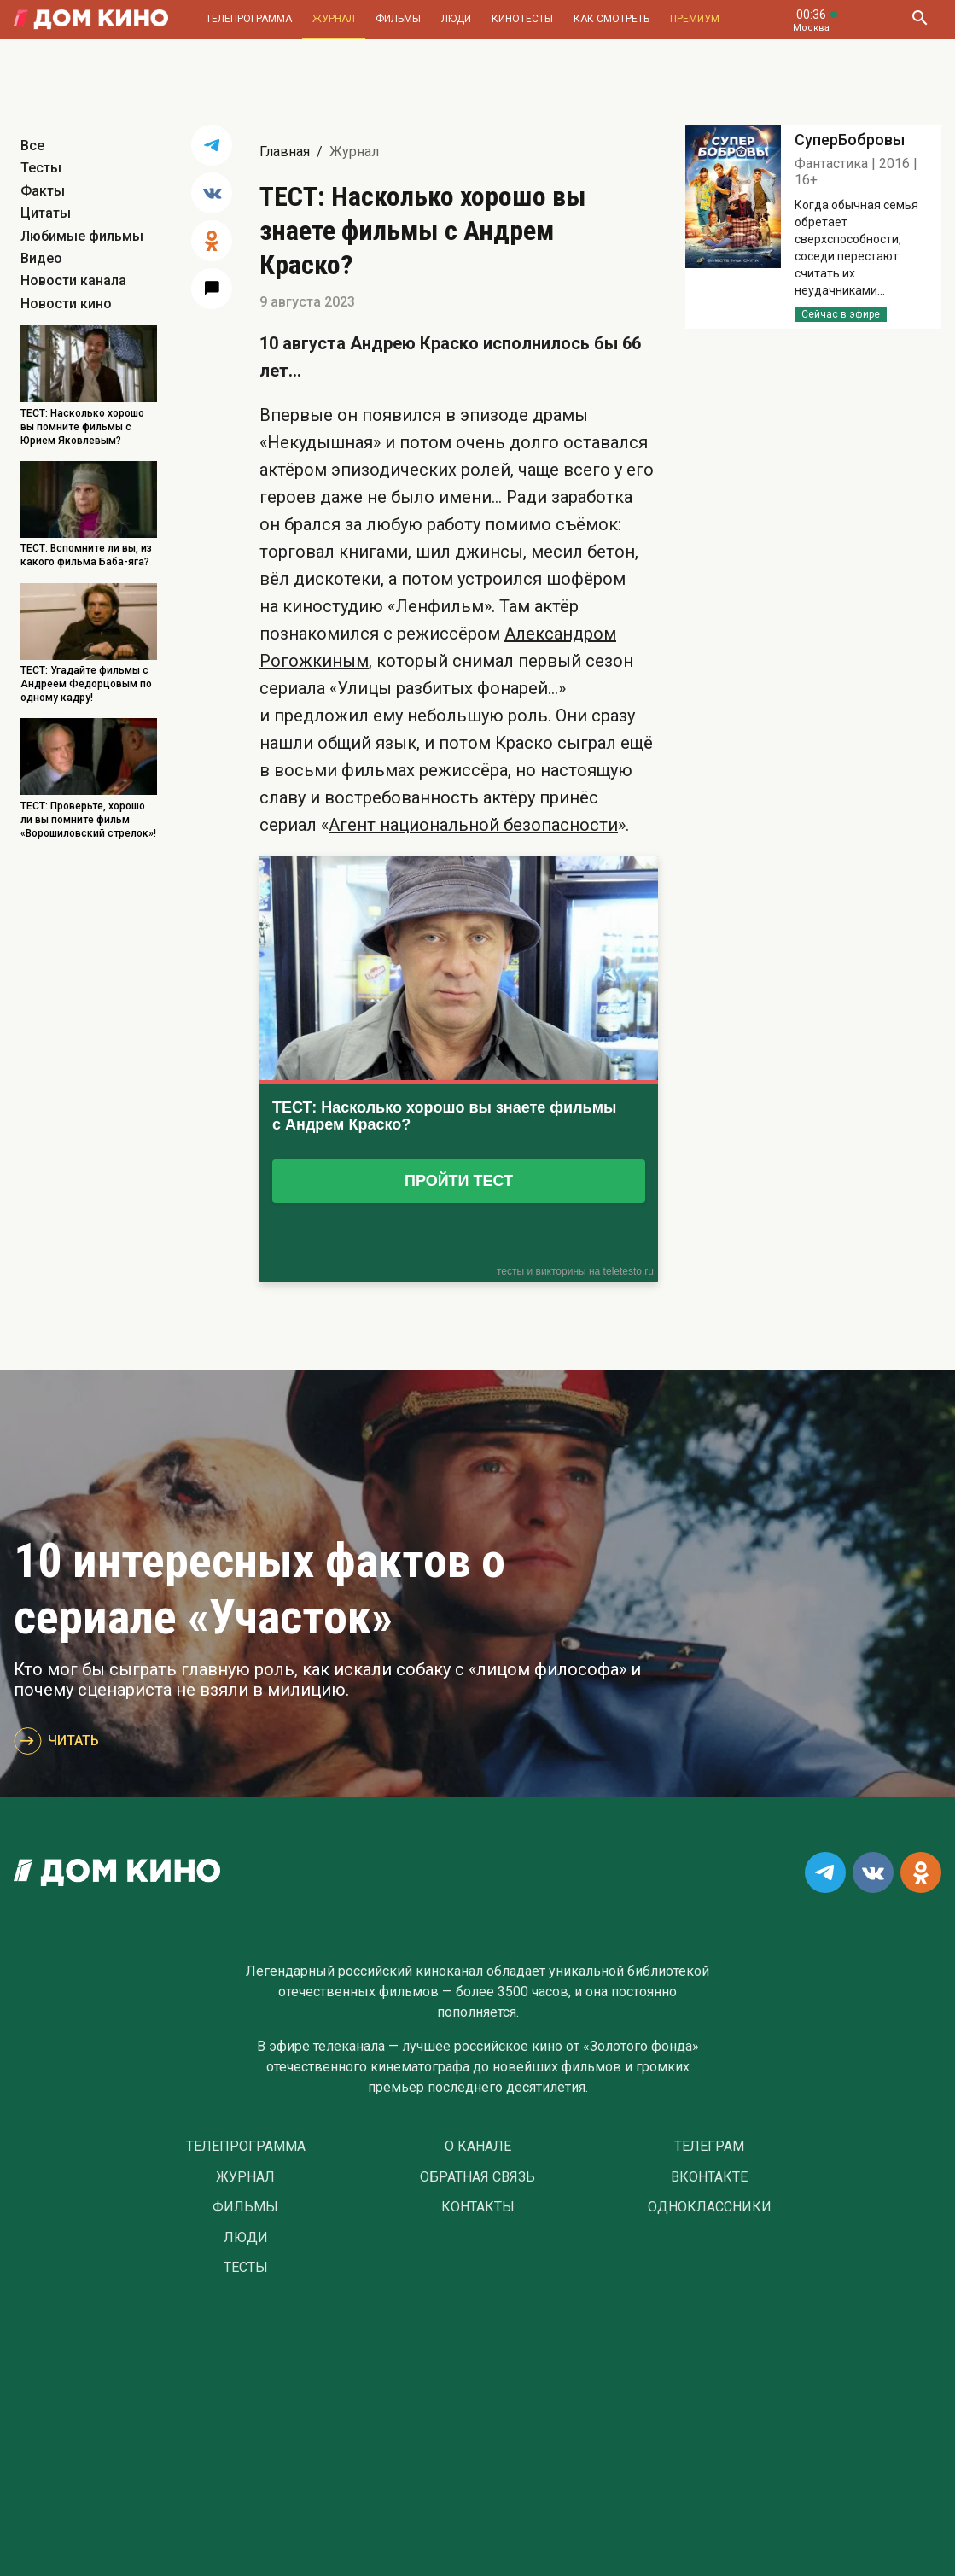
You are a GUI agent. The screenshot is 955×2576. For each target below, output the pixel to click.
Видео (41, 258)
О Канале (478, 2146)
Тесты (40, 168)
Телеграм (709, 2146)
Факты (42, 191)
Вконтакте (709, 2177)
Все (32, 145)
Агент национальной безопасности (473, 825)
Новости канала (73, 280)
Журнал (333, 19)
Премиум (694, 19)
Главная (284, 151)
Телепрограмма (249, 19)
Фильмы (398, 19)
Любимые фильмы (81, 236)
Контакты (478, 2207)
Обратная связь (477, 2177)
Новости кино (66, 303)
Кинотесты (522, 19)
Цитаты (45, 213)
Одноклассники (710, 2207)
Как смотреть (611, 19)
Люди (456, 19)
